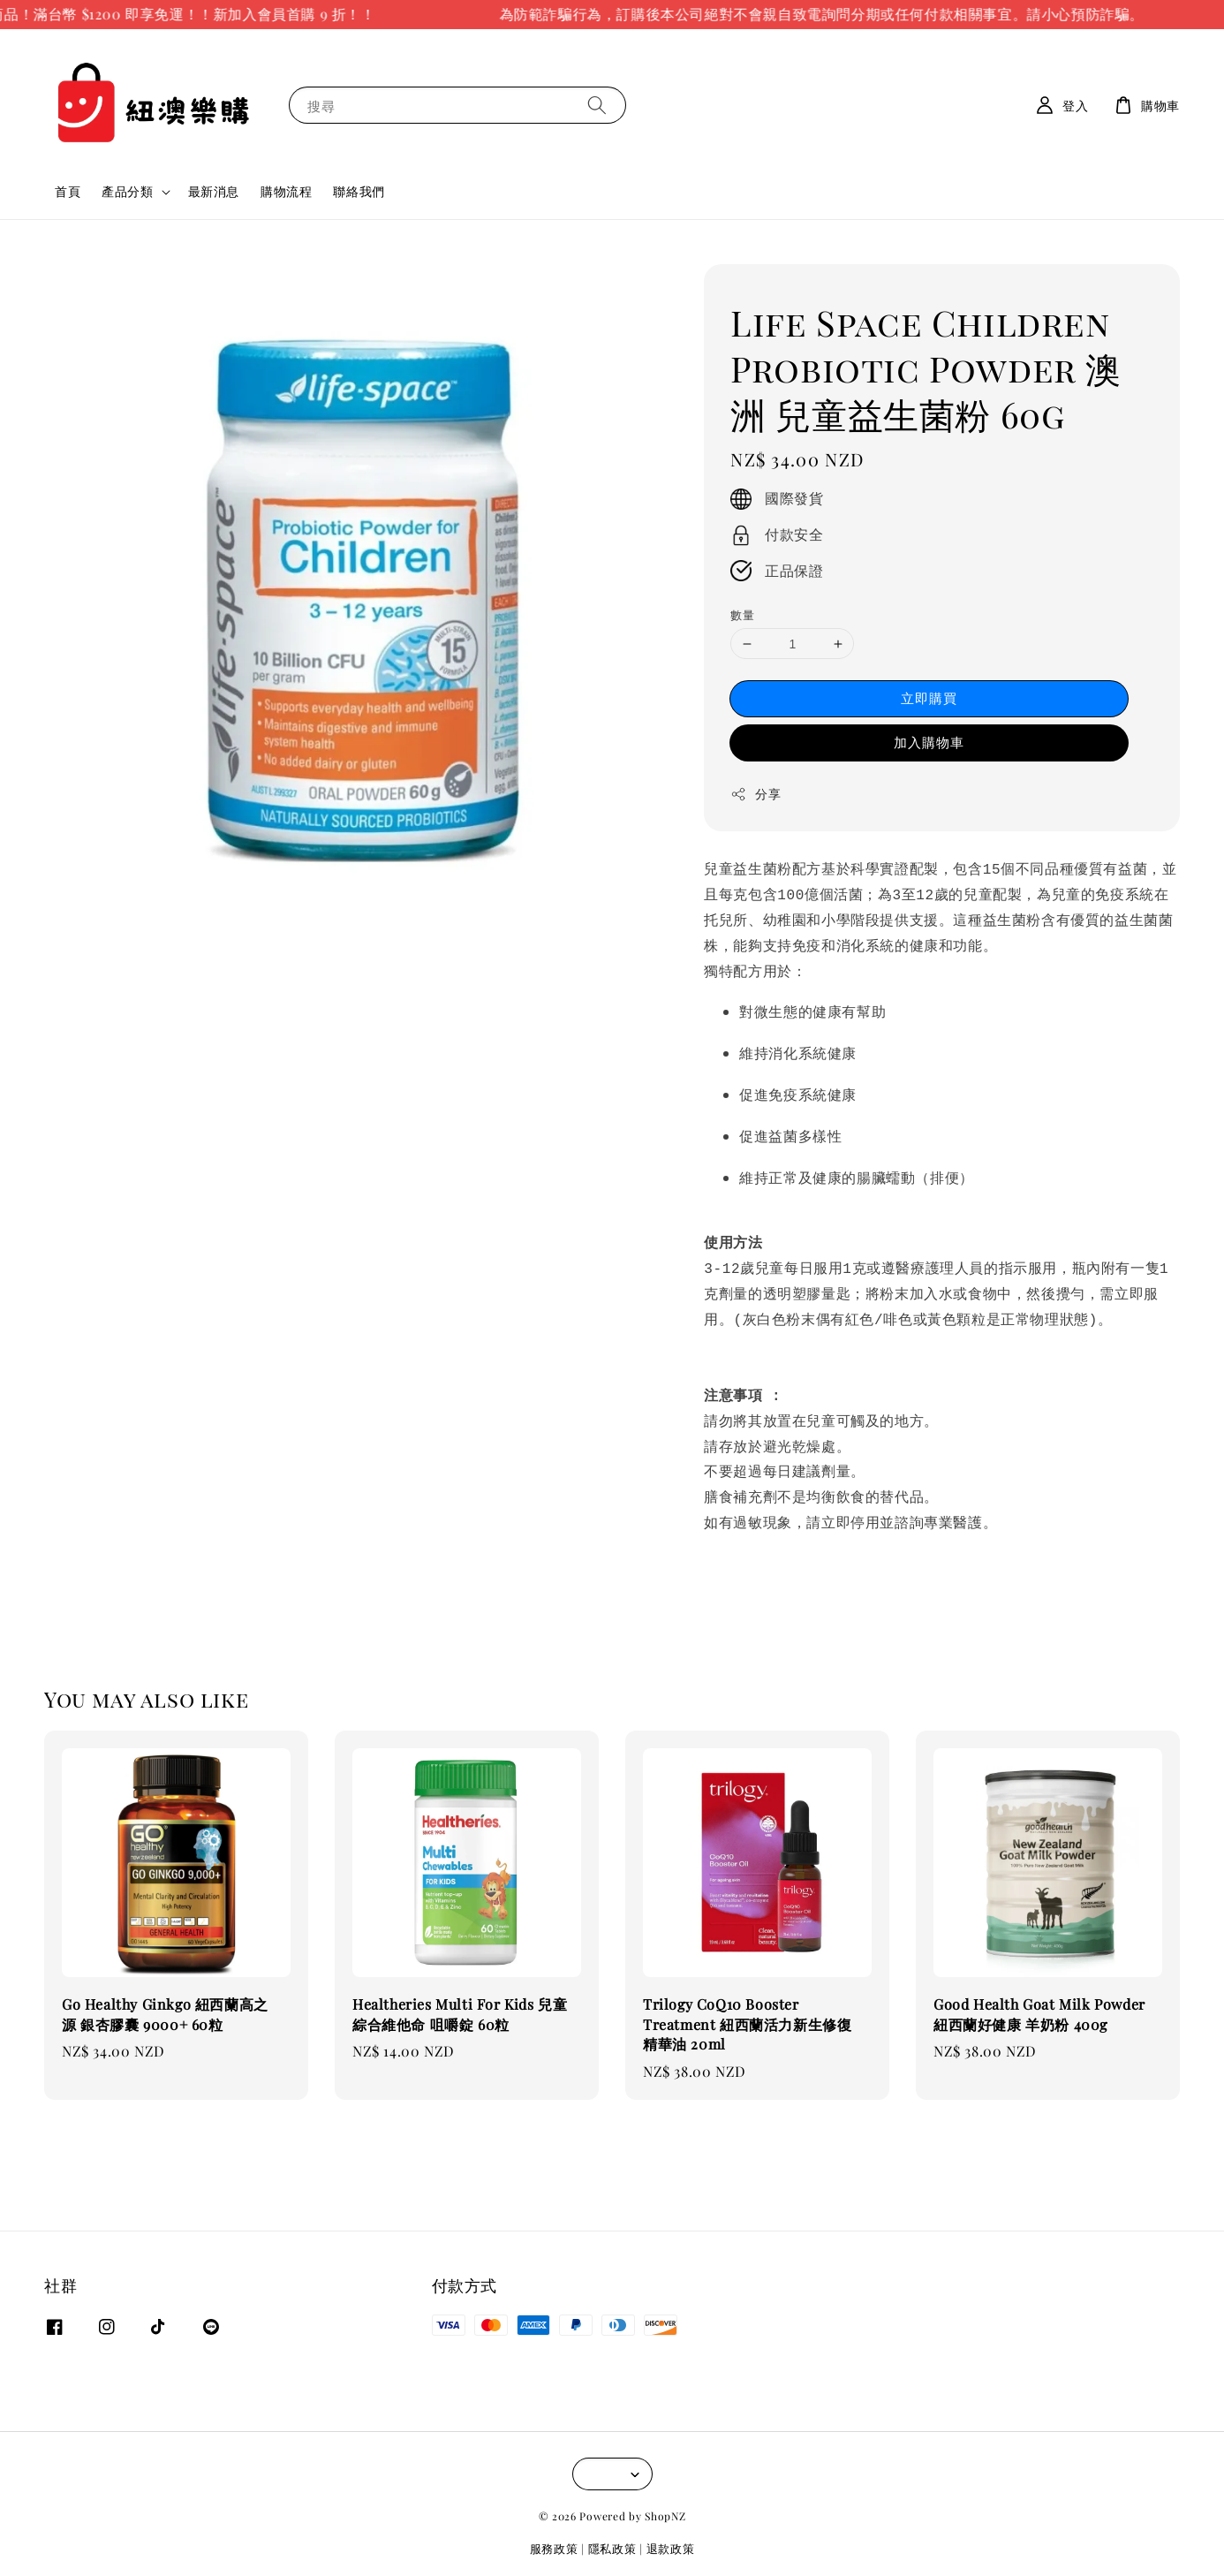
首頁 (67, 191)
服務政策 (554, 2539)
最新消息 (213, 191)
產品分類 (127, 192)
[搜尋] (597, 104)
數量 (742, 614)
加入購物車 (929, 742)
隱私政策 (612, 2539)
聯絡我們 (358, 191)
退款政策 (670, 2539)
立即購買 (929, 698)
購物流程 (286, 191)
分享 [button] (755, 793)
